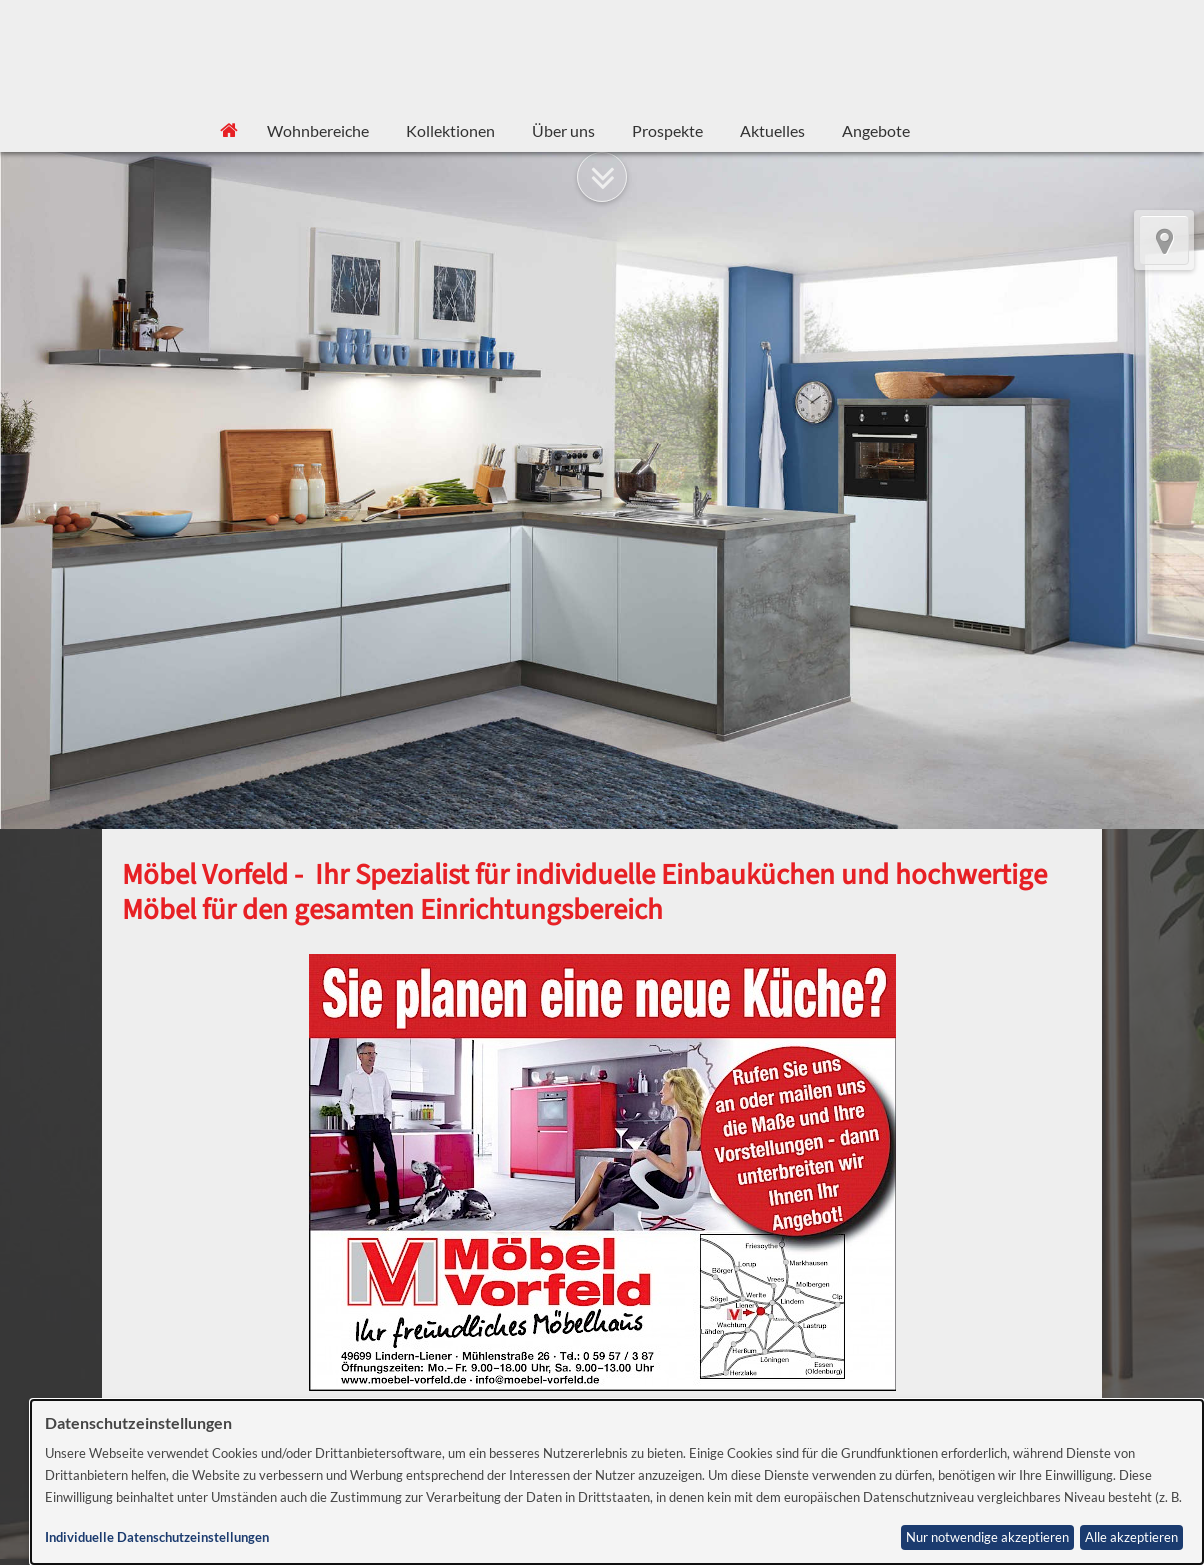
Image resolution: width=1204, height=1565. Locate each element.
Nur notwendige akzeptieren (987, 1537)
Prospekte (667, 130)
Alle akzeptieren (1131, 1537)
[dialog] (617, 1482)
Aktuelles (772, 130)
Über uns (563, 130)
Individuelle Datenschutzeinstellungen (157, 1537)
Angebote (876, 130)
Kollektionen (450, 130)
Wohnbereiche (318, 130)
